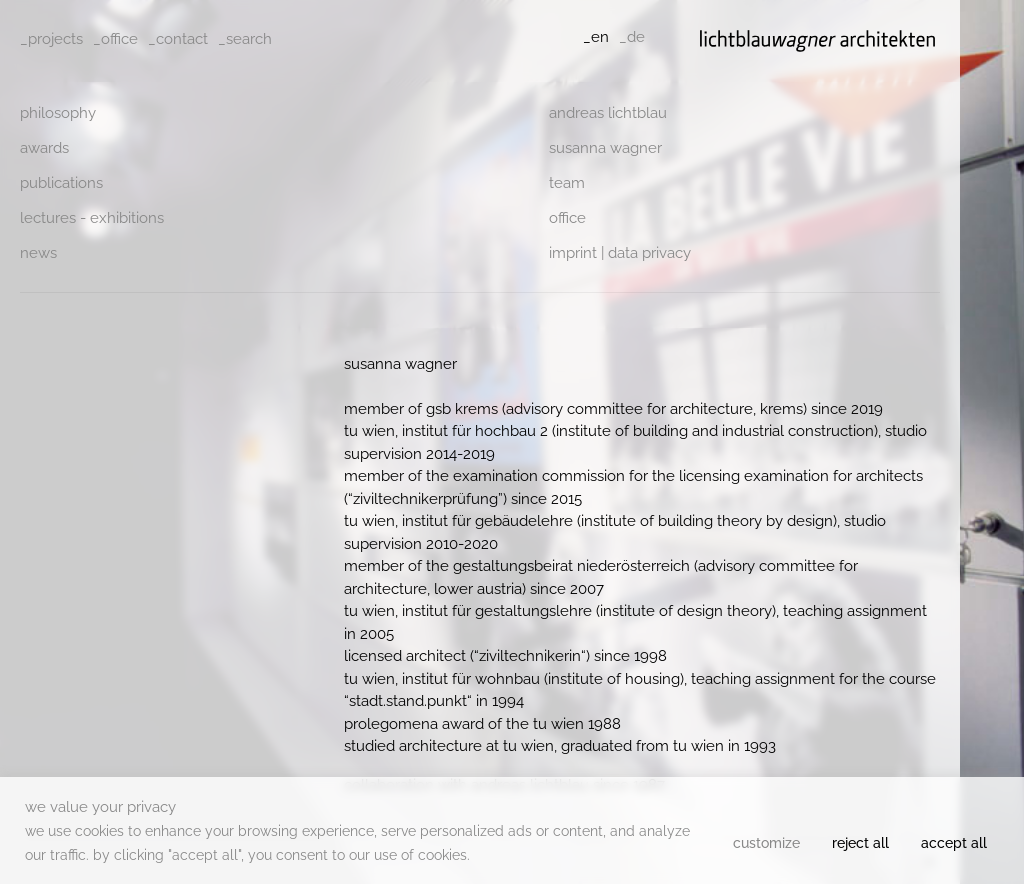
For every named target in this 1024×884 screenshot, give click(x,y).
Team (567, 183)
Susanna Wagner (605, 148)
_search (245, 39)
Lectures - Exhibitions (92, 218)
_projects (51, 39)
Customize (766, 843)
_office (115, 39)
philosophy (58, 113)
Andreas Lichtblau (608, 113)
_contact (178, 39)
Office (567, 218)
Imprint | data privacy (620, 253)
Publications (61, 183)
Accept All (954, 843)
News (38, 253)
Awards (44, 148)
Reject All (860, 843)
